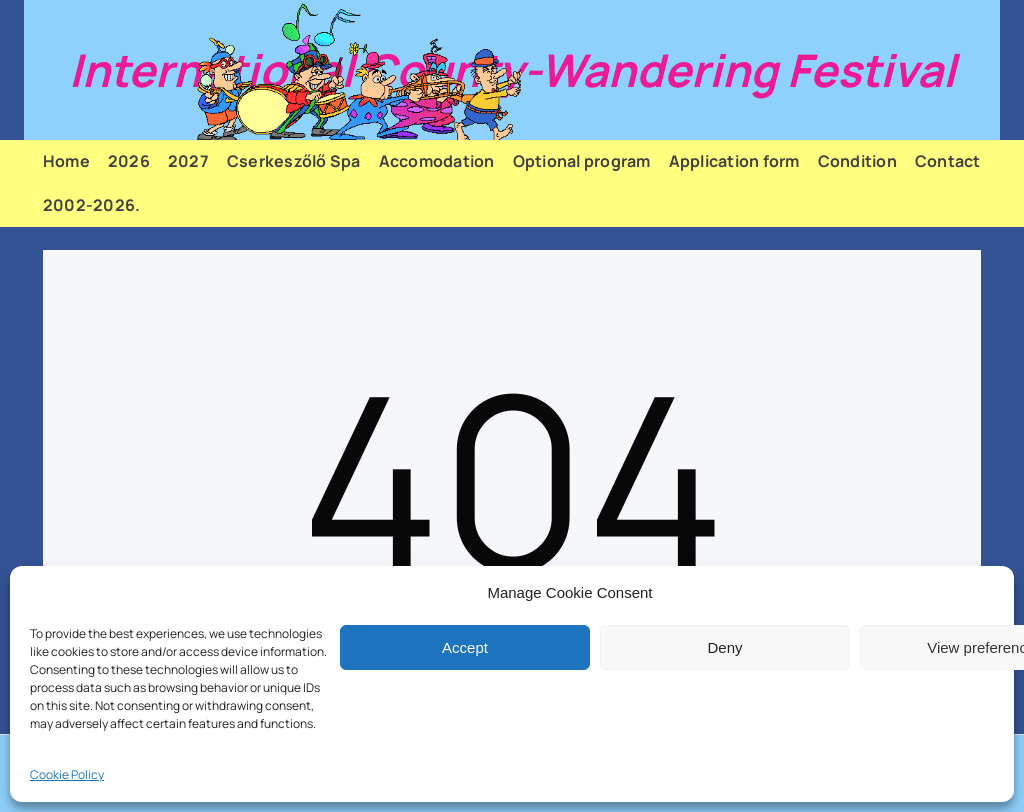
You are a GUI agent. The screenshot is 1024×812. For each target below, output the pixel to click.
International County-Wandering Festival (512, 70)
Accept (465, 647)
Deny (724, 647)
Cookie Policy (67, 774)
